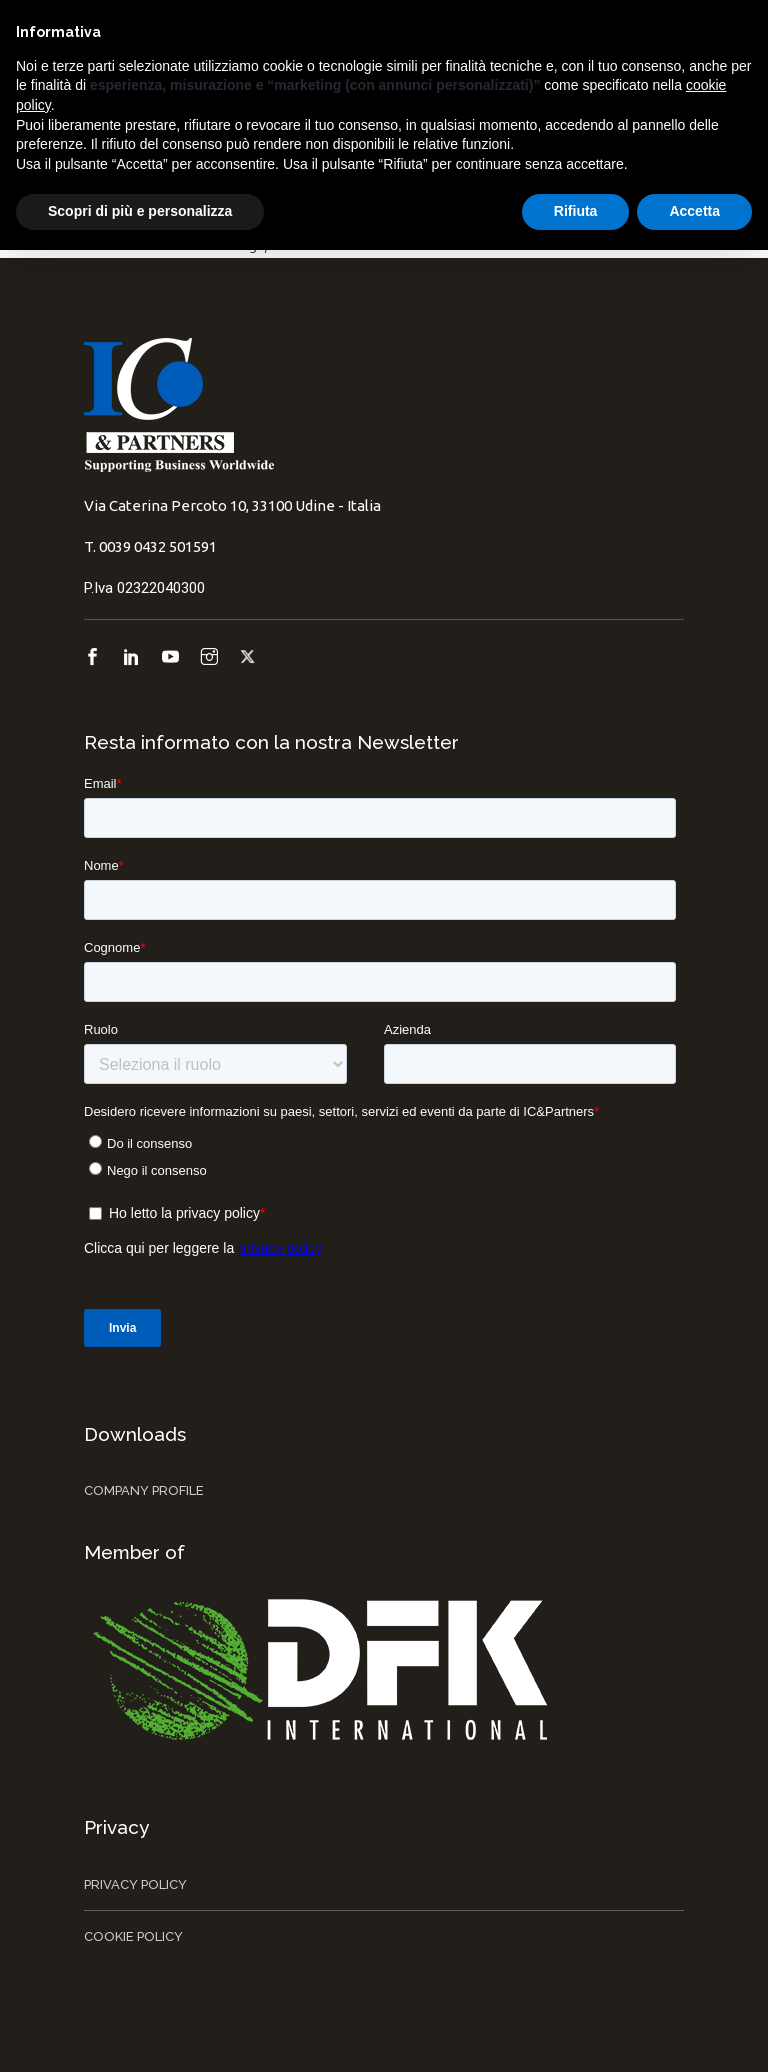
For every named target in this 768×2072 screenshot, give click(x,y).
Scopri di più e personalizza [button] (140, 211)
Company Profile (144, 1490)
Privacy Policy (135, 1884)
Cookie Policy (133, 1936)
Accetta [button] (694, 211)
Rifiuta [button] (576, 211)
